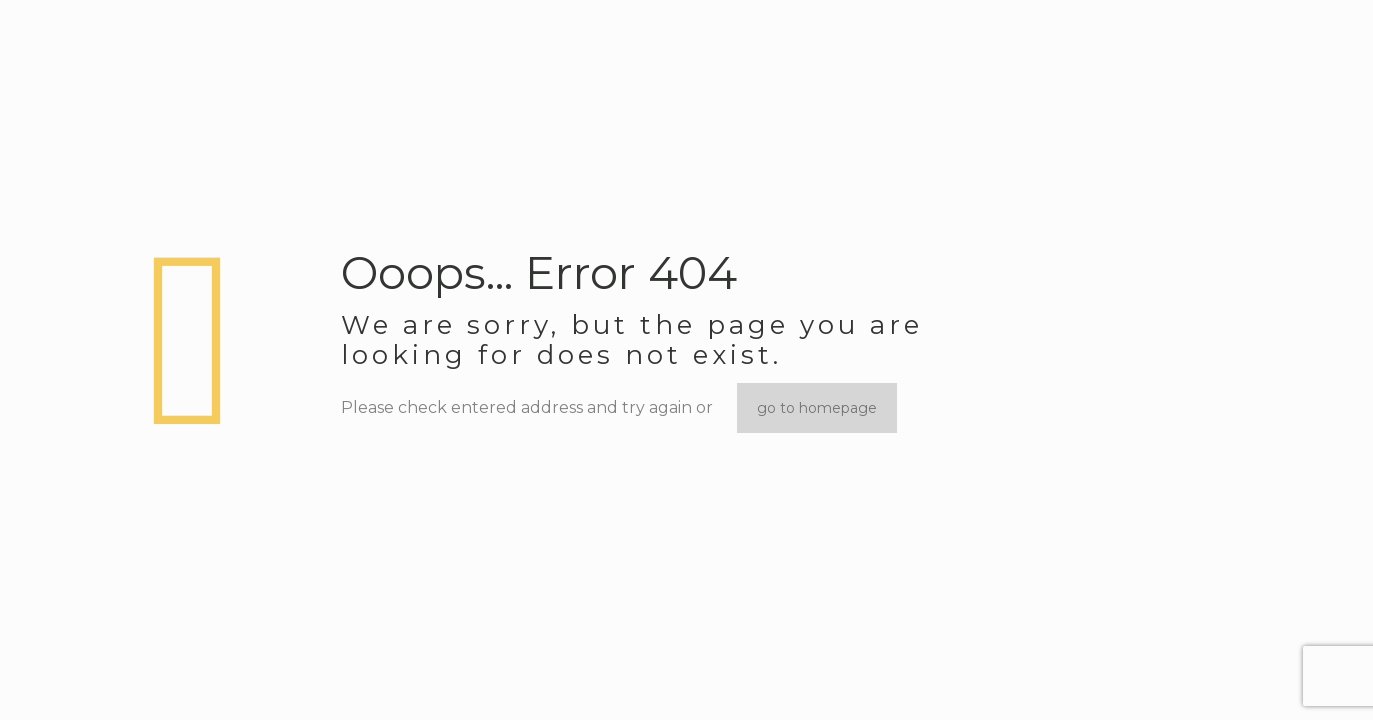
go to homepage (817, 408)
